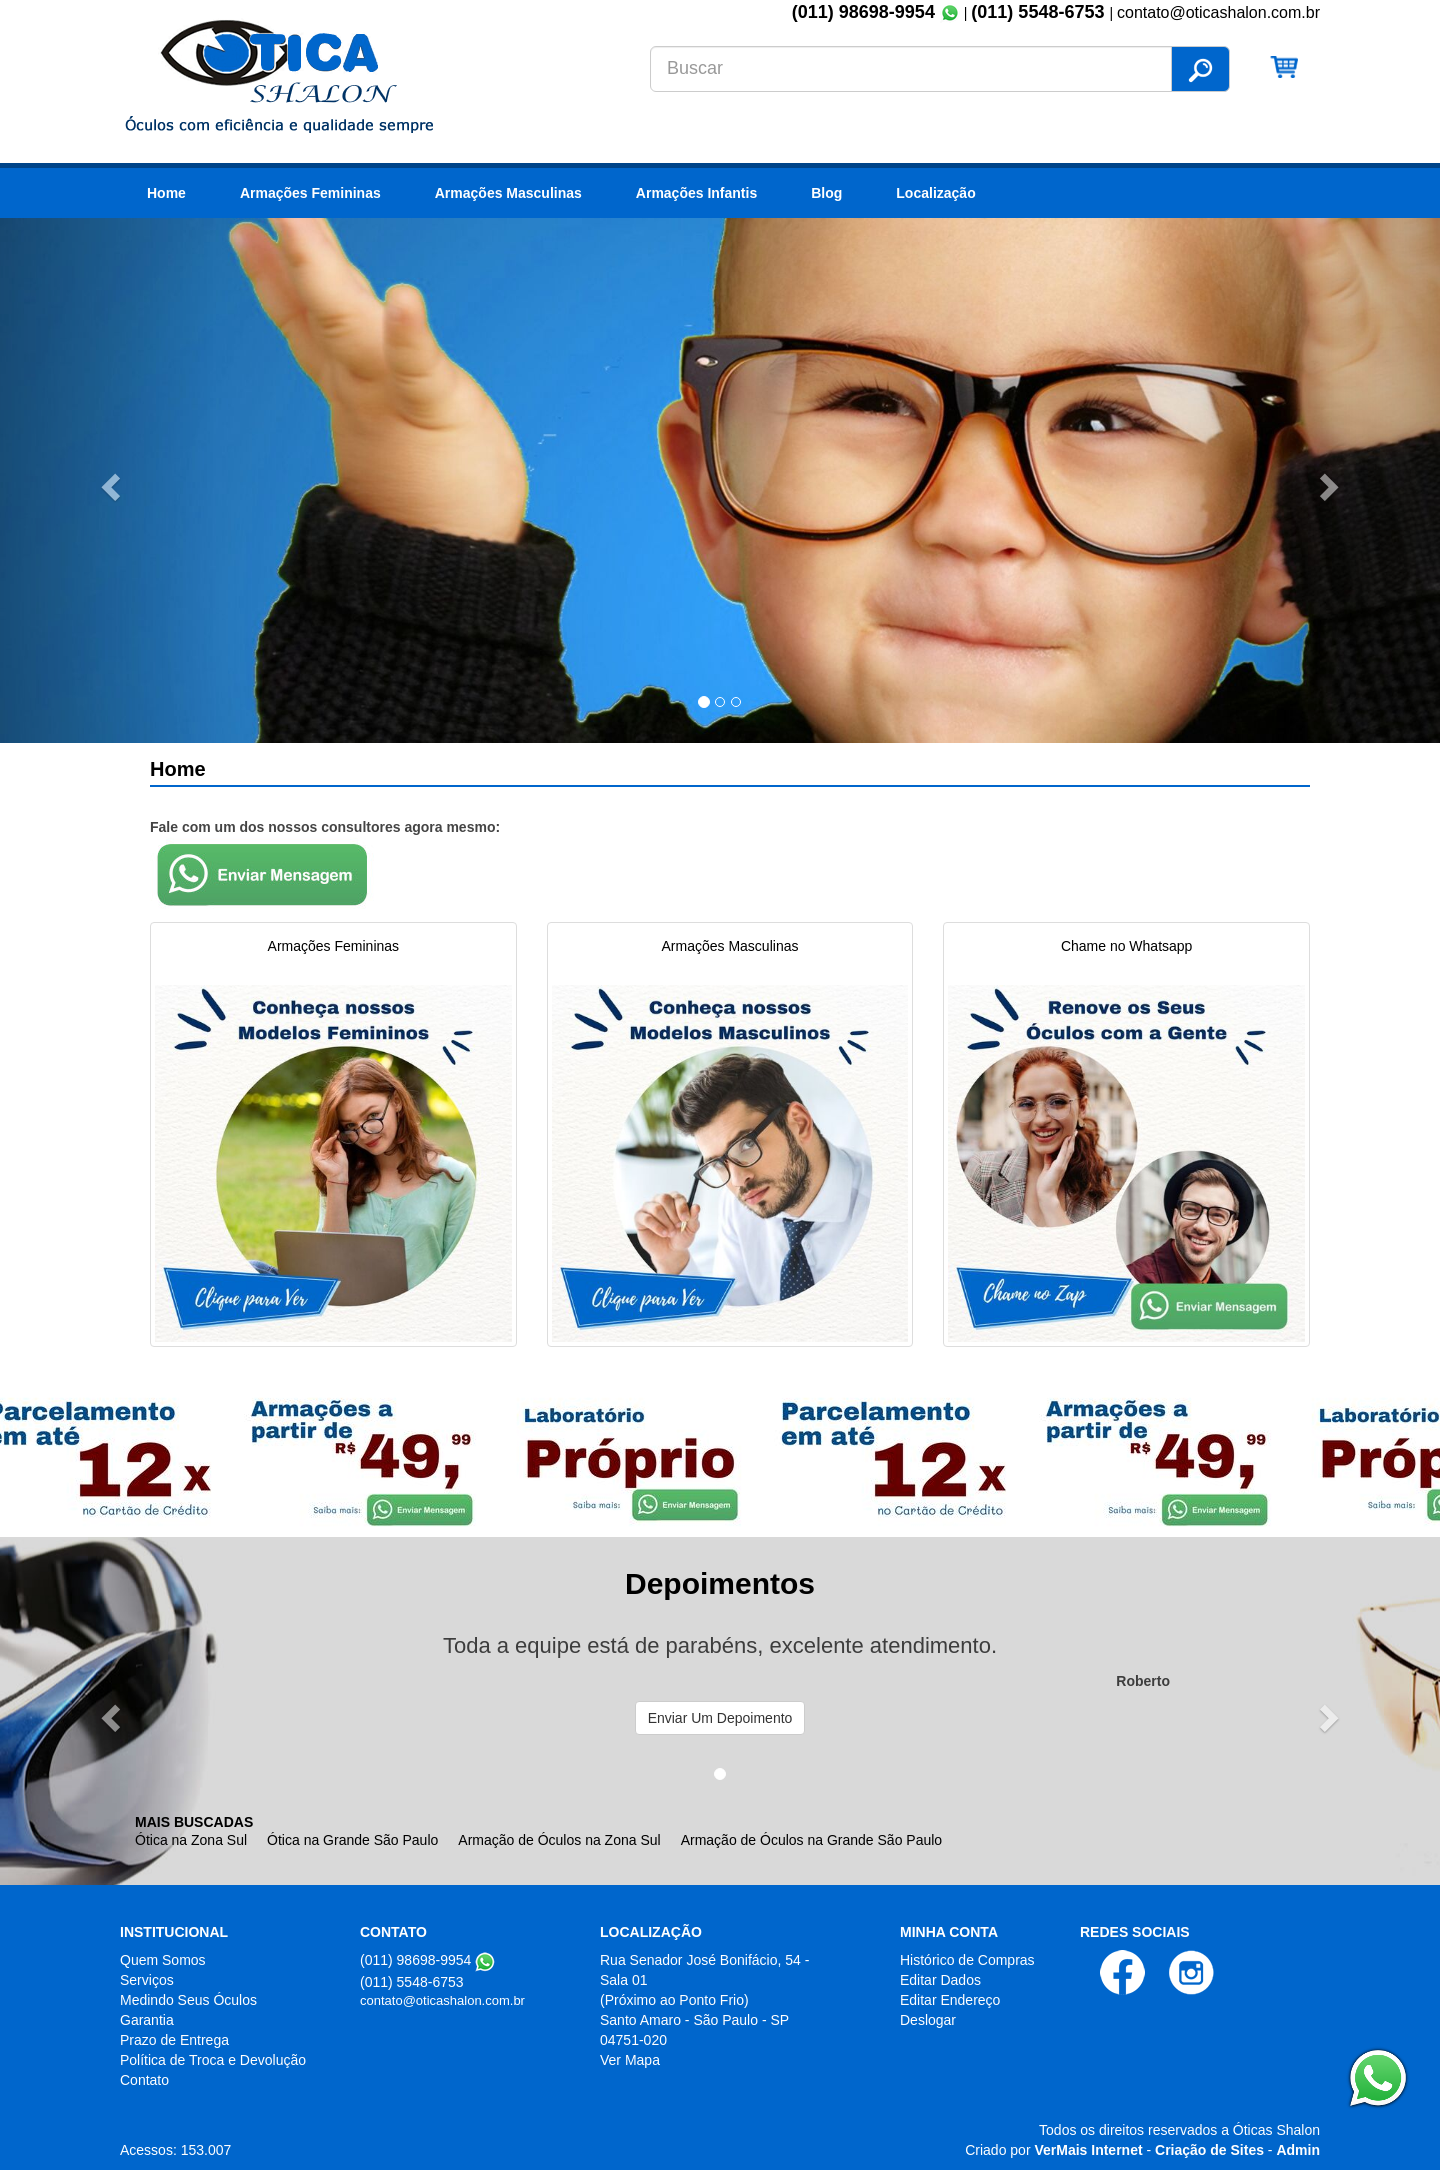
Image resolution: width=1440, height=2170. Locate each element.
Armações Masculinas (508, 193)
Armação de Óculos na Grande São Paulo (812, 1840)
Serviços (147, 1980)
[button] (108, 480)
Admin (1298, 2150)
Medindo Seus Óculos (188, 2000)
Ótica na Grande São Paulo (352, 1840)
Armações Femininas (310, 193)
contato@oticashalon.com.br (442, 2000)
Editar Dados (940, 1980)
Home (166, 193)
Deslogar (928, 2020)
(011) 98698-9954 (863, 12)
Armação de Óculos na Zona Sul (559, 1840)
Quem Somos (163, 1960)
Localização (935, 193)
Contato (144, 2080)
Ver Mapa (630, 2060)
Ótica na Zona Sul (191, 1840)
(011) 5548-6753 (1040, 12)
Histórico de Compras (967, 1960)
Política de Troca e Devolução (213, 2060)
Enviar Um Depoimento (720, 1718)
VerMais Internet (1088, 2150)
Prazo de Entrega (174, 2040)
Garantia (147, 2020)
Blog (826, 193)
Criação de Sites (1209, 2150)
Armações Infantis (696, 193)
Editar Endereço (950, 2000)
